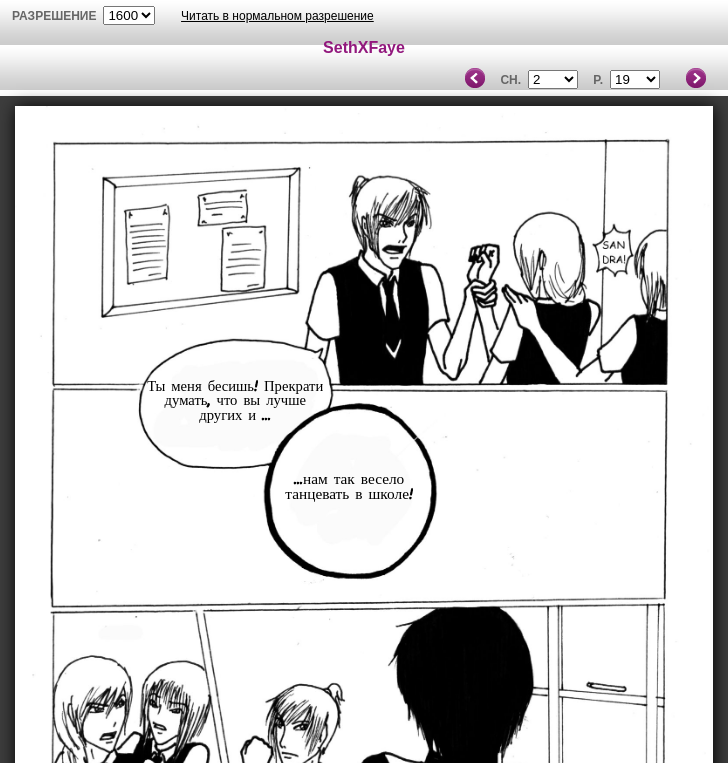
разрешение (54, 16)
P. (598, 80)
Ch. (510, 80)
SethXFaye (364, 47)
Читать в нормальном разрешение (277, 16)
